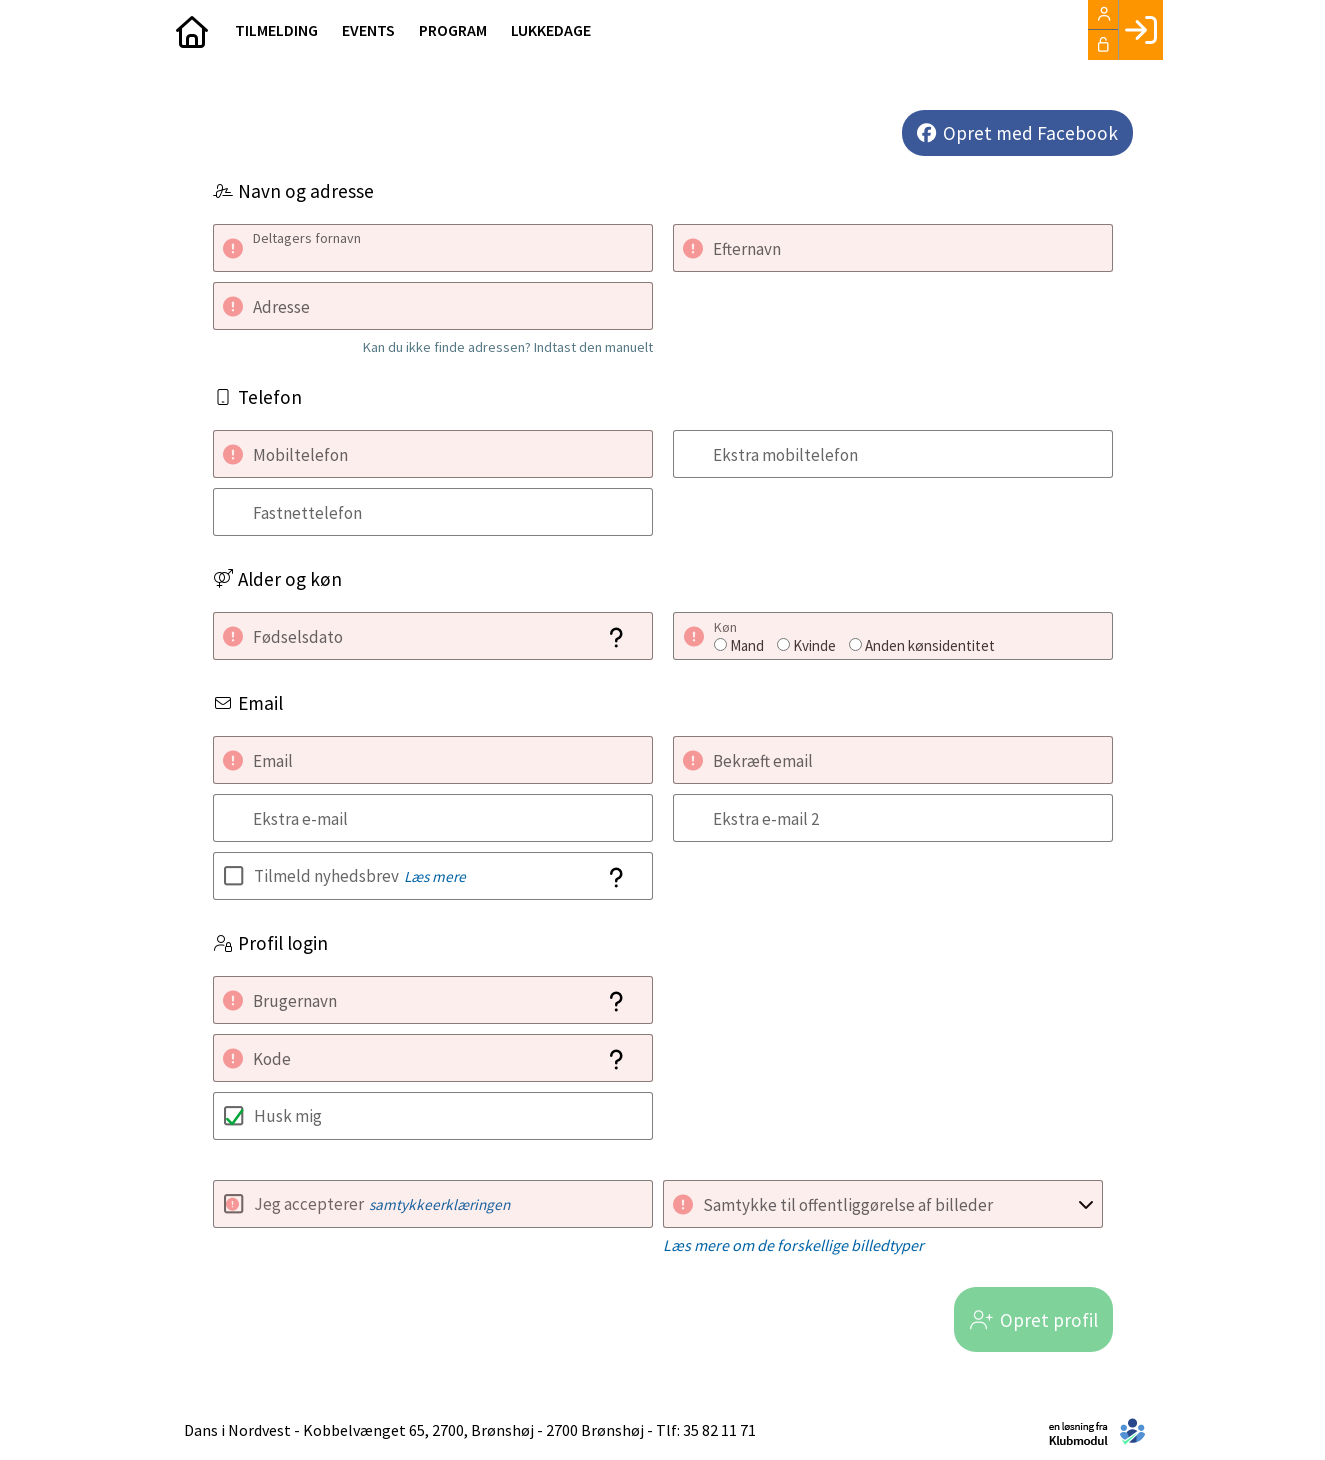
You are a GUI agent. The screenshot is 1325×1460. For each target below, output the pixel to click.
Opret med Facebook (1030, 133)
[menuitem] (193, 30)
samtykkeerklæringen (439, 1204)
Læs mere (435, 876)
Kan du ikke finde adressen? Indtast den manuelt (508, 347)
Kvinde (814, 645)
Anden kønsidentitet (930, 645)
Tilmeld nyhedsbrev (360, 876)
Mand (747, 645)
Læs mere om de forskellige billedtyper (793, 1245)
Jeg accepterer (382, 1204)
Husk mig (288, 1116)
